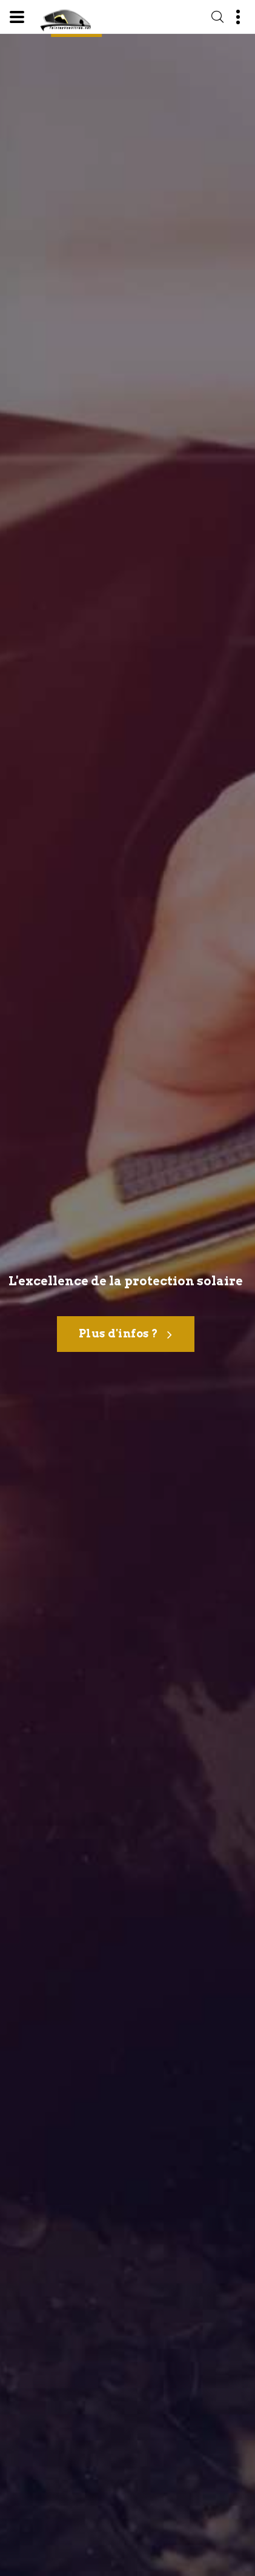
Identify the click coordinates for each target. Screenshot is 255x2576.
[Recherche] (217, 17)
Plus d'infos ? (126, 1334)
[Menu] (16, 17)
